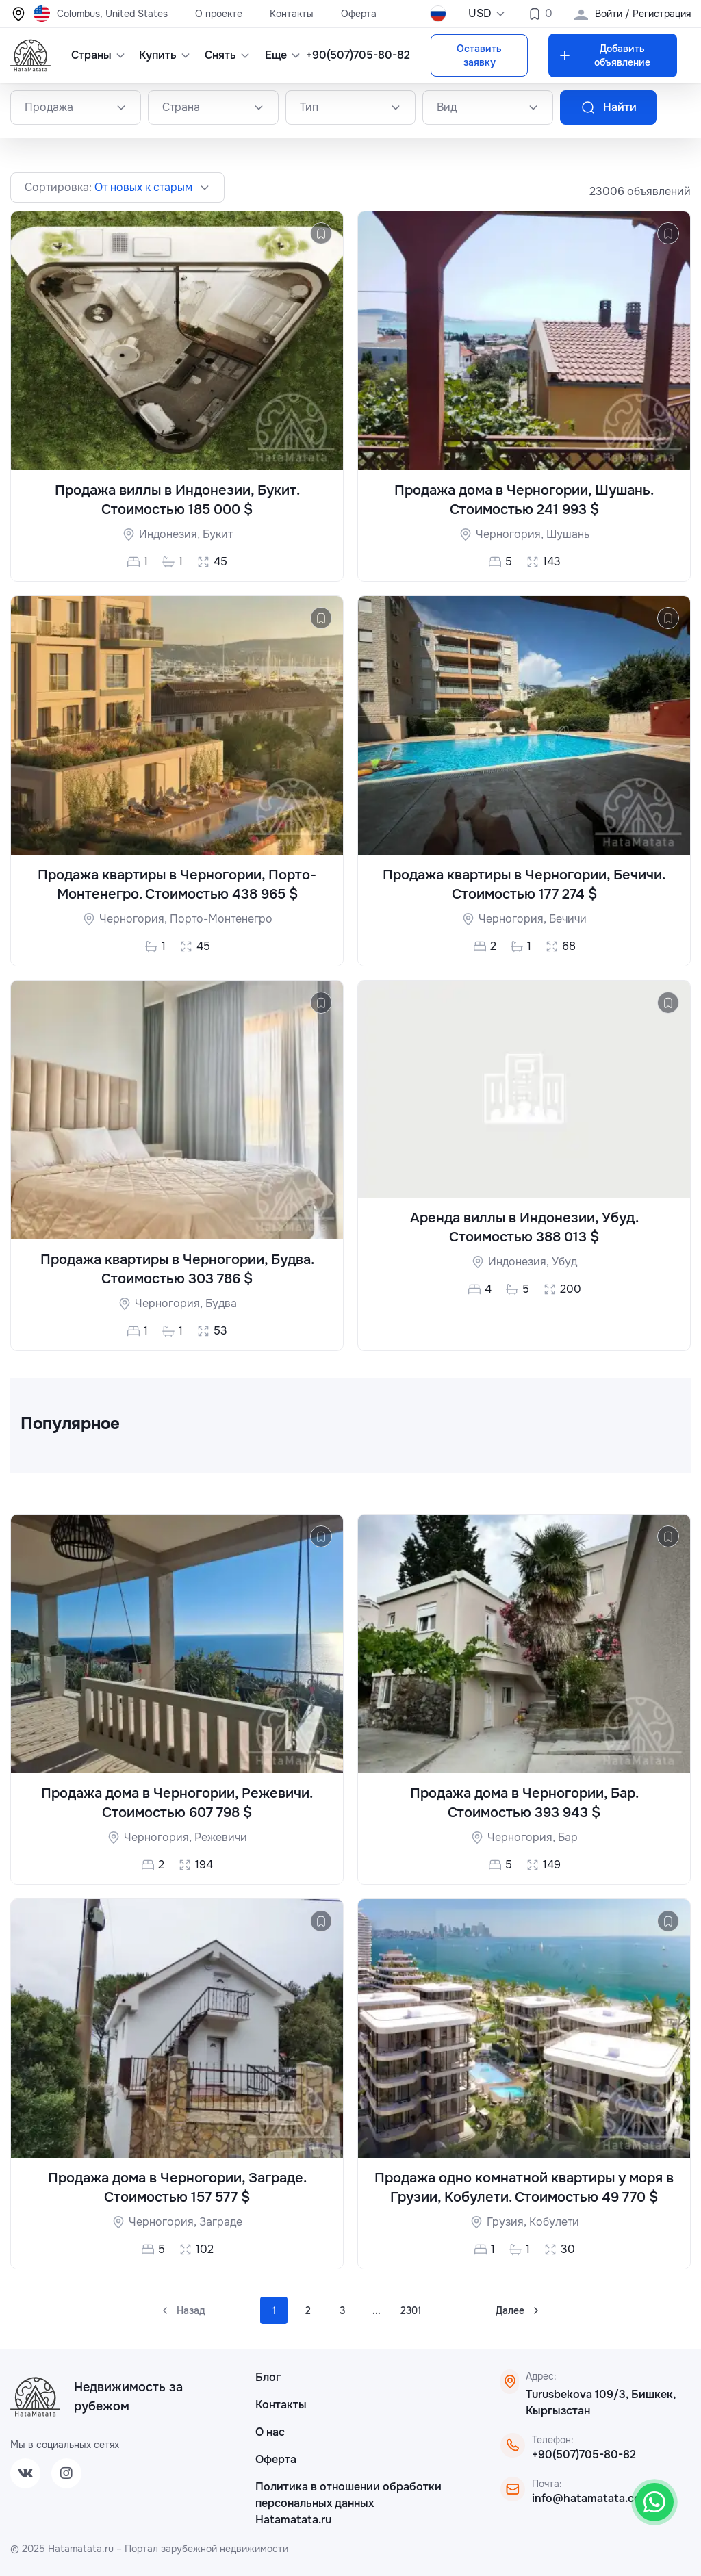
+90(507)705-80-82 (358, 55)
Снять (224, 55)
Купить (161, 55)
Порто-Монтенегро (221, 919)
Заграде (220, 2222)
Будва (221, 1303)
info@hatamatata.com (591, 2498)
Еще (280, 55)
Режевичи (220, 1837)
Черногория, (511, 534)
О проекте (218, 14)
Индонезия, (171, 534)
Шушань (567, 534)
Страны (94, 55)
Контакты (292, 14)
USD (487, 13)
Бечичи (568, 919)
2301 (410, 2310)
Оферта (359, 14)
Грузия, (508, 2222)
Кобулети (554, 2222)
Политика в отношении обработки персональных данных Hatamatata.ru (348, 2503)
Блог (268, 2377)
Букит (218, 534)
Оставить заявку (479, 55)
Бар (568, 1837)
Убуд (564, 1261)
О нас (270, 2432)
